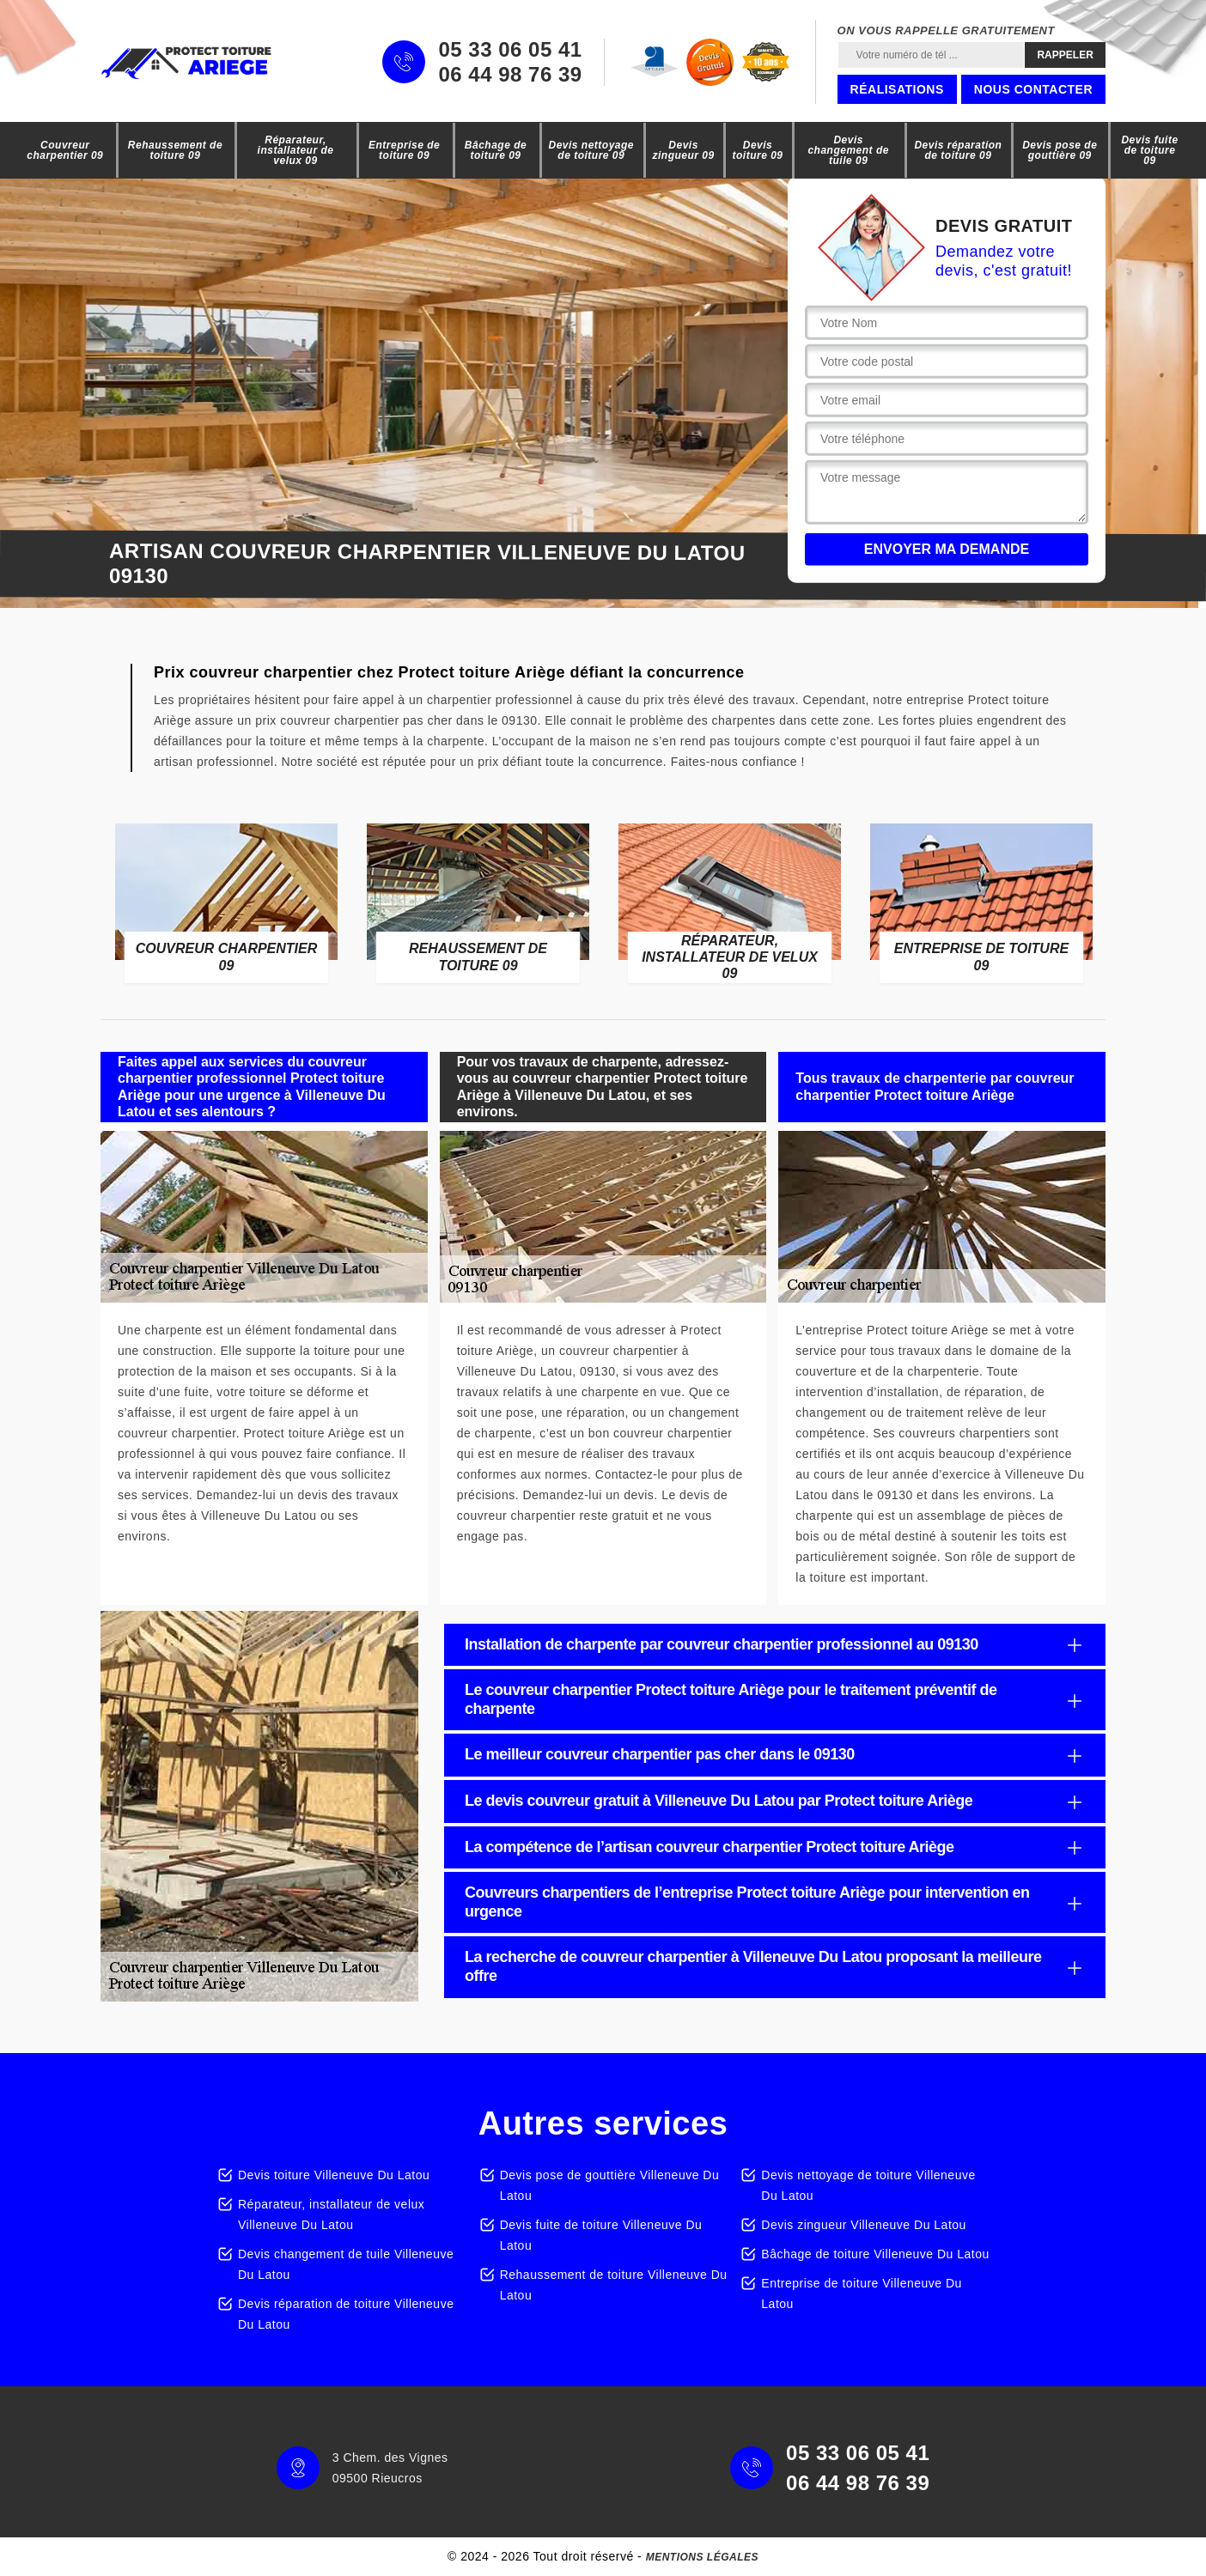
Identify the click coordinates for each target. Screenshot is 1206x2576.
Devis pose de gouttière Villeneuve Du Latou (610, 2185)
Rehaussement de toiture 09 (175, 150)
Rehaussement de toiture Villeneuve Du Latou (614, 2285)
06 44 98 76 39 (510, 74)
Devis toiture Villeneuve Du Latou (333, 2175)
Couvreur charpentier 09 (65, 150)
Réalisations (897, 89)
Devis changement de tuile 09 (848, 150)
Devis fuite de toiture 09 (1149, 150)
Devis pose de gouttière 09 (1059, 150)
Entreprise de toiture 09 (404, 150)
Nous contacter (1033, 89)
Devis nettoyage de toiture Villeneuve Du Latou (868, 2185)
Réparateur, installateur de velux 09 (296, 150)
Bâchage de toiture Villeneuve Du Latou (875, 2254)
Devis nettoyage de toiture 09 (592, 150)
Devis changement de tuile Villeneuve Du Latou (346, 2264)
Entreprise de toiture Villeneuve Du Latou (861, 2293)
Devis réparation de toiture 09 (958, 150)
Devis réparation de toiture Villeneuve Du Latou (346, 2314)
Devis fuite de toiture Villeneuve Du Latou (601, 2235)
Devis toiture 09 (758, 150)
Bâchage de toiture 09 (496, 150)
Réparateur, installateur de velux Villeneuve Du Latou (331, 2214)
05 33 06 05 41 (510, 49)
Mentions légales (702, 2557)
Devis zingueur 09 (683, 150)
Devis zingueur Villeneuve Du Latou (863, 2225)
